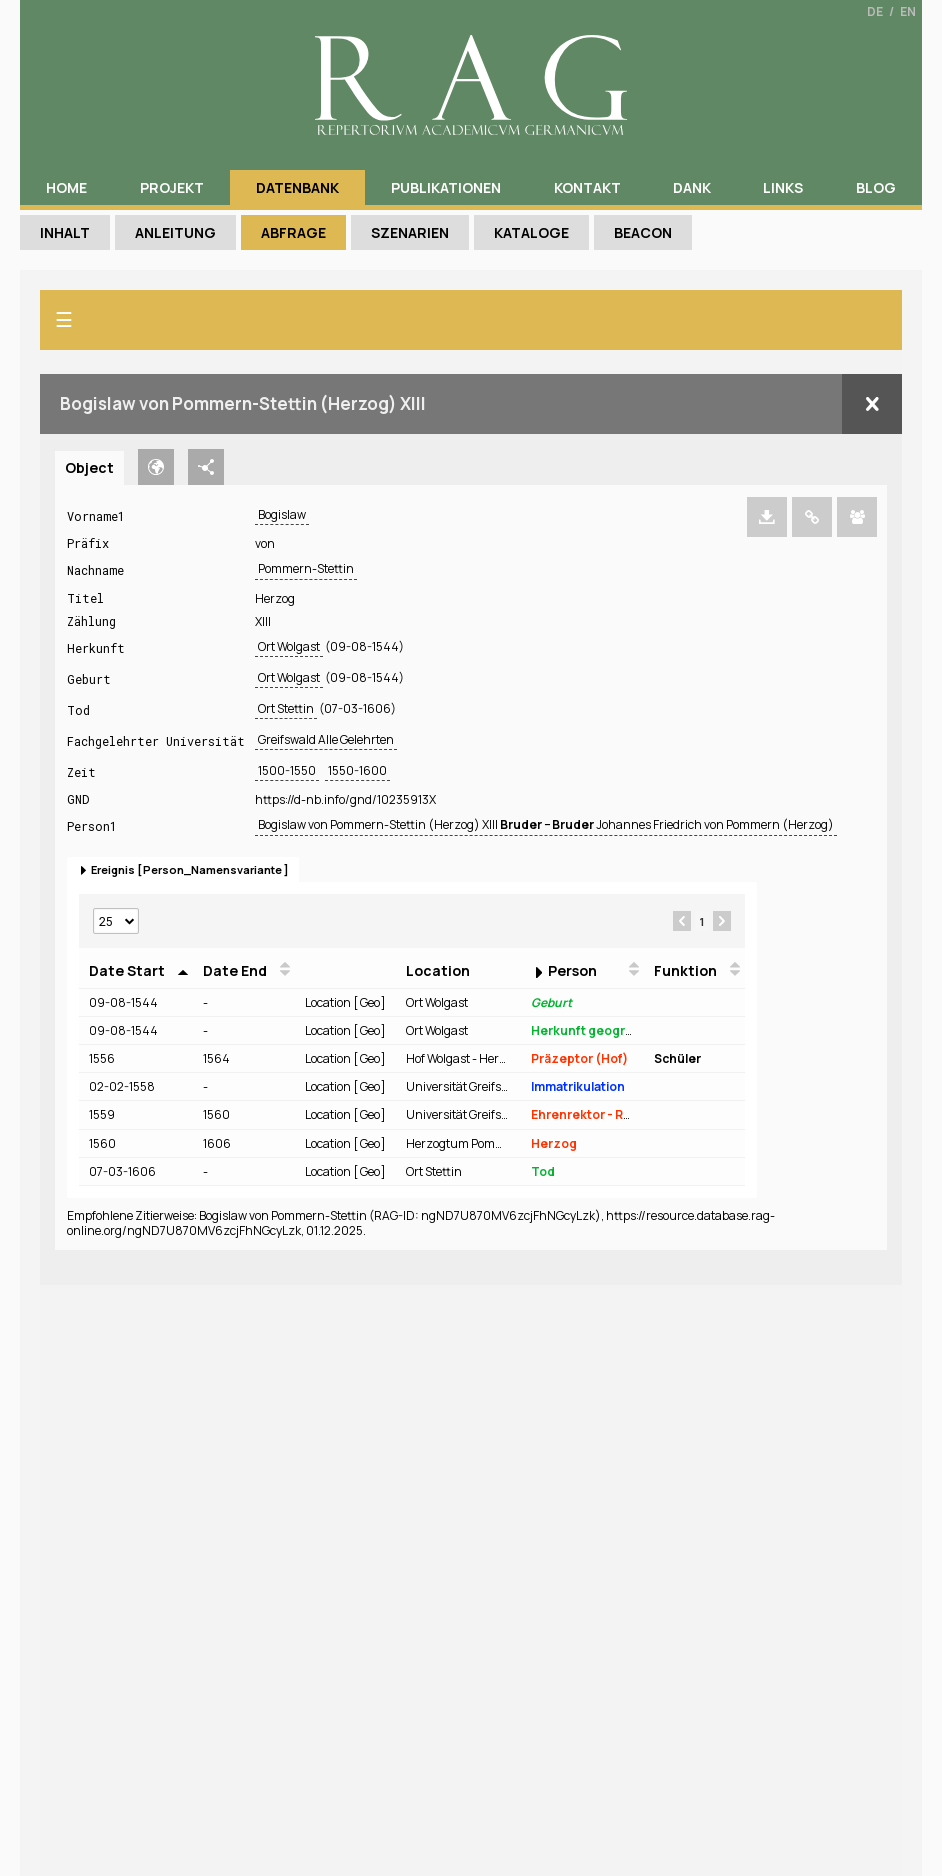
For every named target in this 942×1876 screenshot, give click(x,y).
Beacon (643, 232)
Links (783, 187)
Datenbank (297, 187)
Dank (692, 187)
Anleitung (175, 232)
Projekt (172, 187)
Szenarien (410, 232)
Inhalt (65, 232)
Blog (876, 187)
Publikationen (446, 187)
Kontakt (587, 187)
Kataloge (531, 232)
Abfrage (293, 232)
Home (66, 187)
